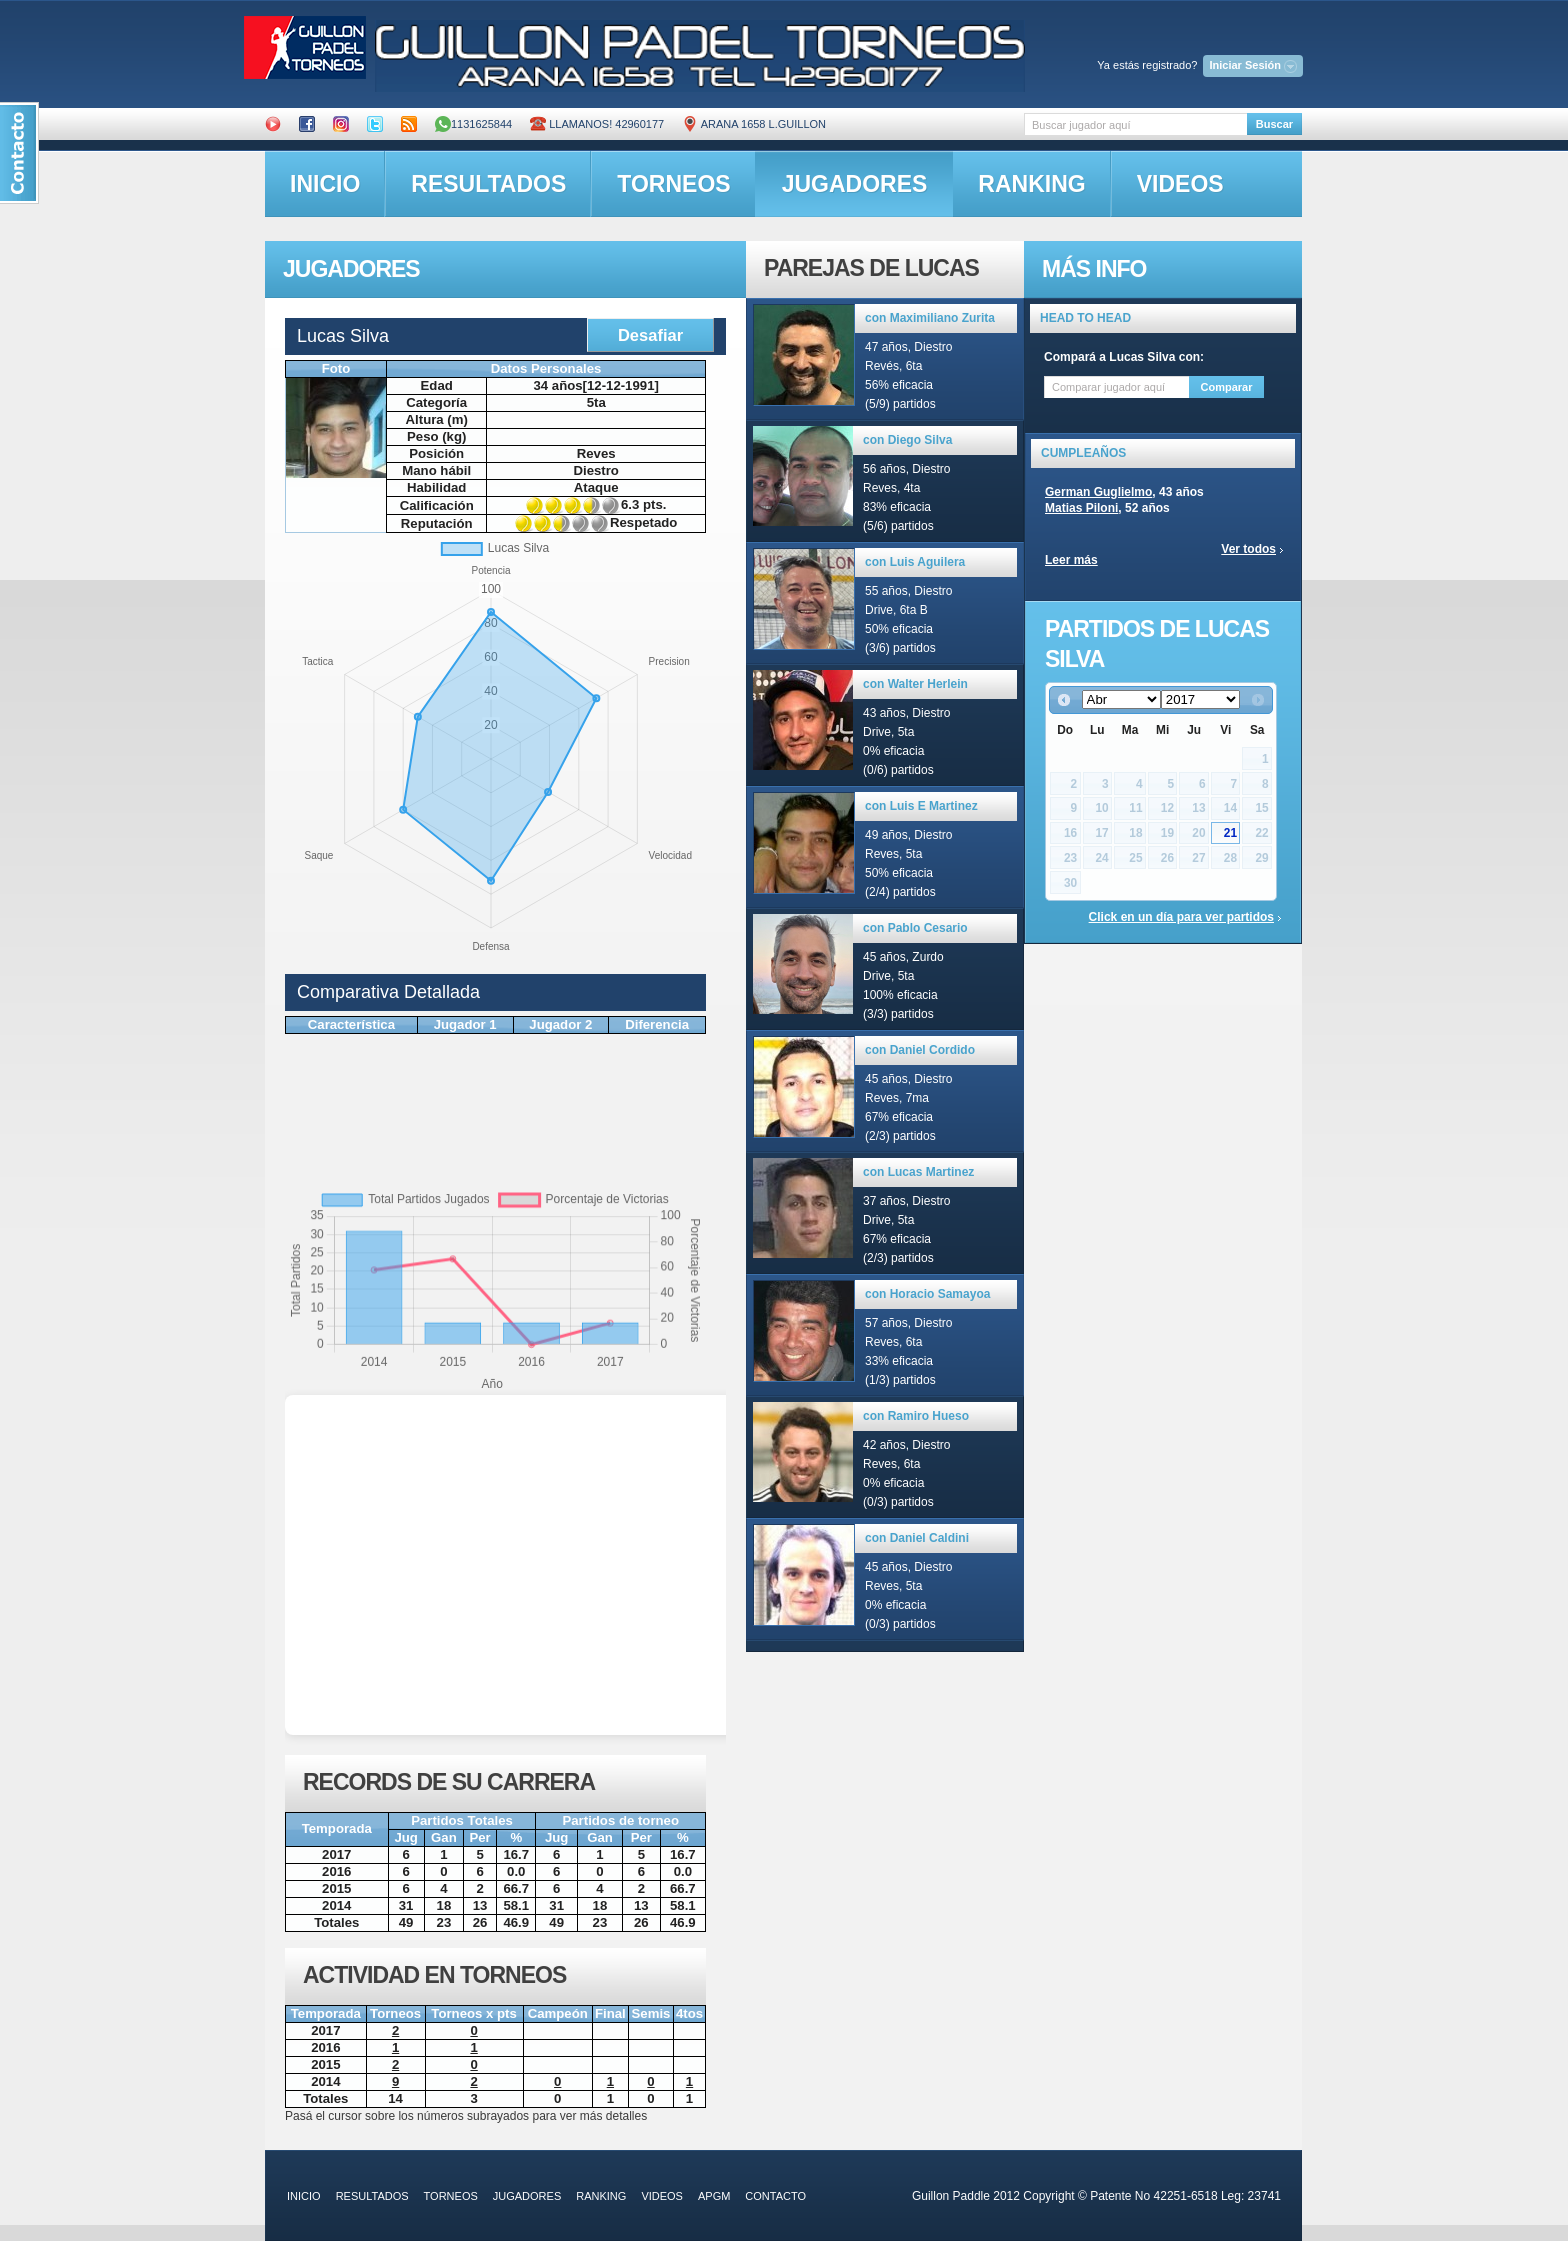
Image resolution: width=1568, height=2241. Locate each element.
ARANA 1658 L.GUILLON (754, 124)
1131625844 (473, 124)
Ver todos (1248, 549)
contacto (775, 2196)
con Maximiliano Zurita (930, 318)
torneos (673, 184)
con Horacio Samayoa (927, 1294)
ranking (1031, 184)
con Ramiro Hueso (916, 1416)
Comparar (1227, 387)
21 (1230, 833)
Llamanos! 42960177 (597, 124)
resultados (488, 184)
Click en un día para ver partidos (1181, 917)
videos (1180, 184)
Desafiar (650, 335)
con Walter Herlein (915, 684)
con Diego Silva (907, 440)
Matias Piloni (1081, 508)
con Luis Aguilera (915, 562)
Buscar (1274, 124)
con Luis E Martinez (921, 806)
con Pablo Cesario (915, 928)
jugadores (855, 184)
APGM (714, 2196)
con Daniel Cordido (920, 1050)
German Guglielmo (1098, 492)
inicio (325, 184)
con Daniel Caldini (917, 1538)
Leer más (1071, 560)
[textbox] (1135, 124)
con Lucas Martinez (918, 1172)
